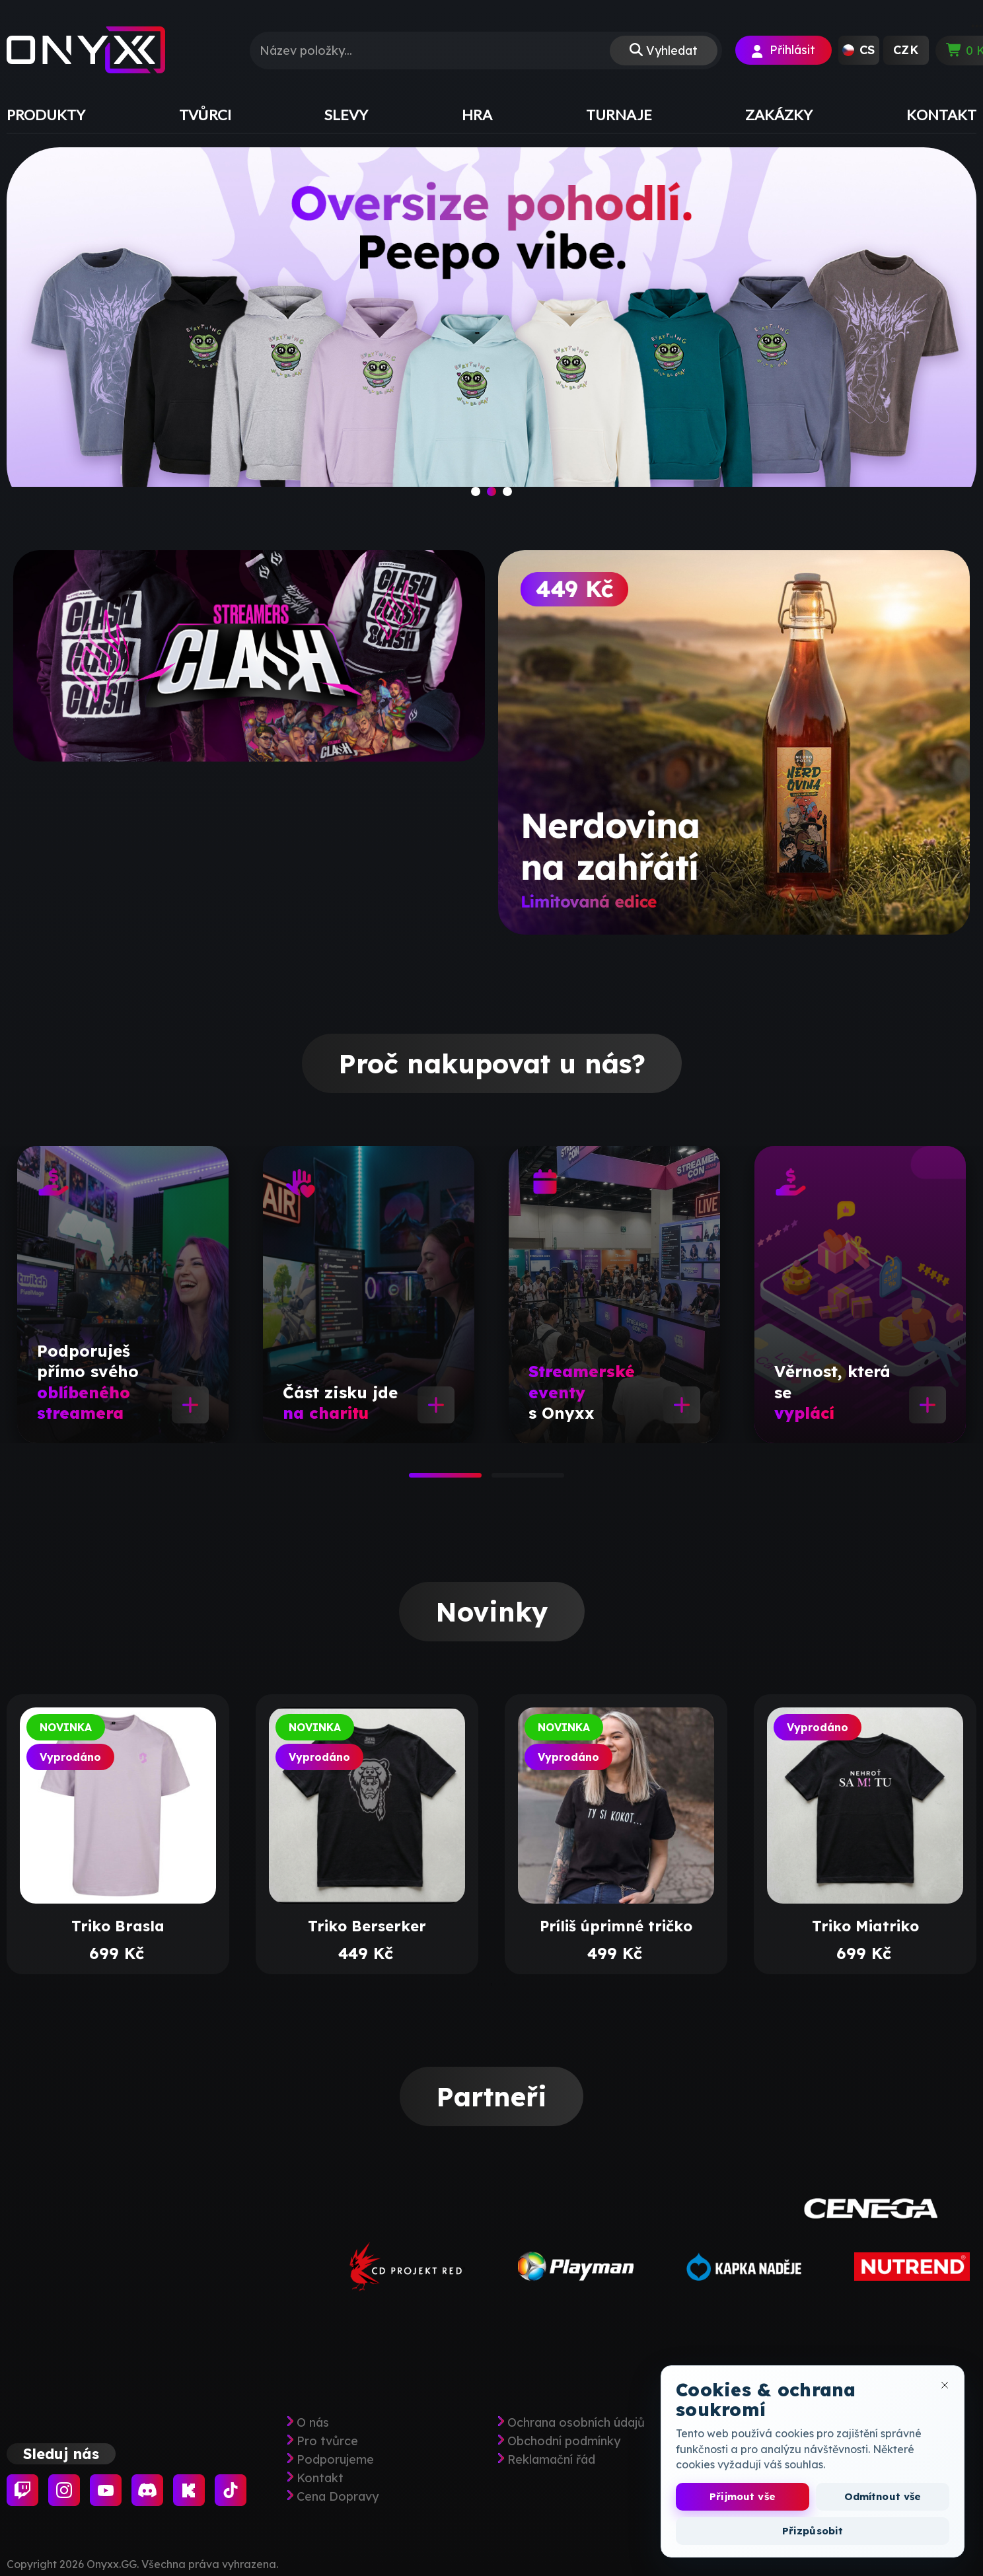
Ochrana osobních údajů (576, 2423)
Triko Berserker (367, 1926)
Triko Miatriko (865, 1926)
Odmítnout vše (883, 2496)
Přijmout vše (743, 2496)
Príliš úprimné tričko (616, 1926)
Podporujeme (335, 2460)
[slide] (491, 332)
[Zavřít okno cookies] (945, 2385)
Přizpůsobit (813, 2530)
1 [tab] (415, 1479)
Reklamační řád (551, 2460)
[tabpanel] (123, 1294)
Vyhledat (672, 50)
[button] (858, 50)
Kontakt (320, 2478)
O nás (313, 2423)
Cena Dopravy (338, 2497)
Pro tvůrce (327, 2441)
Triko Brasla (117, 1926)
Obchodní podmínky (563, 2441)
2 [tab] (498, 1479)
